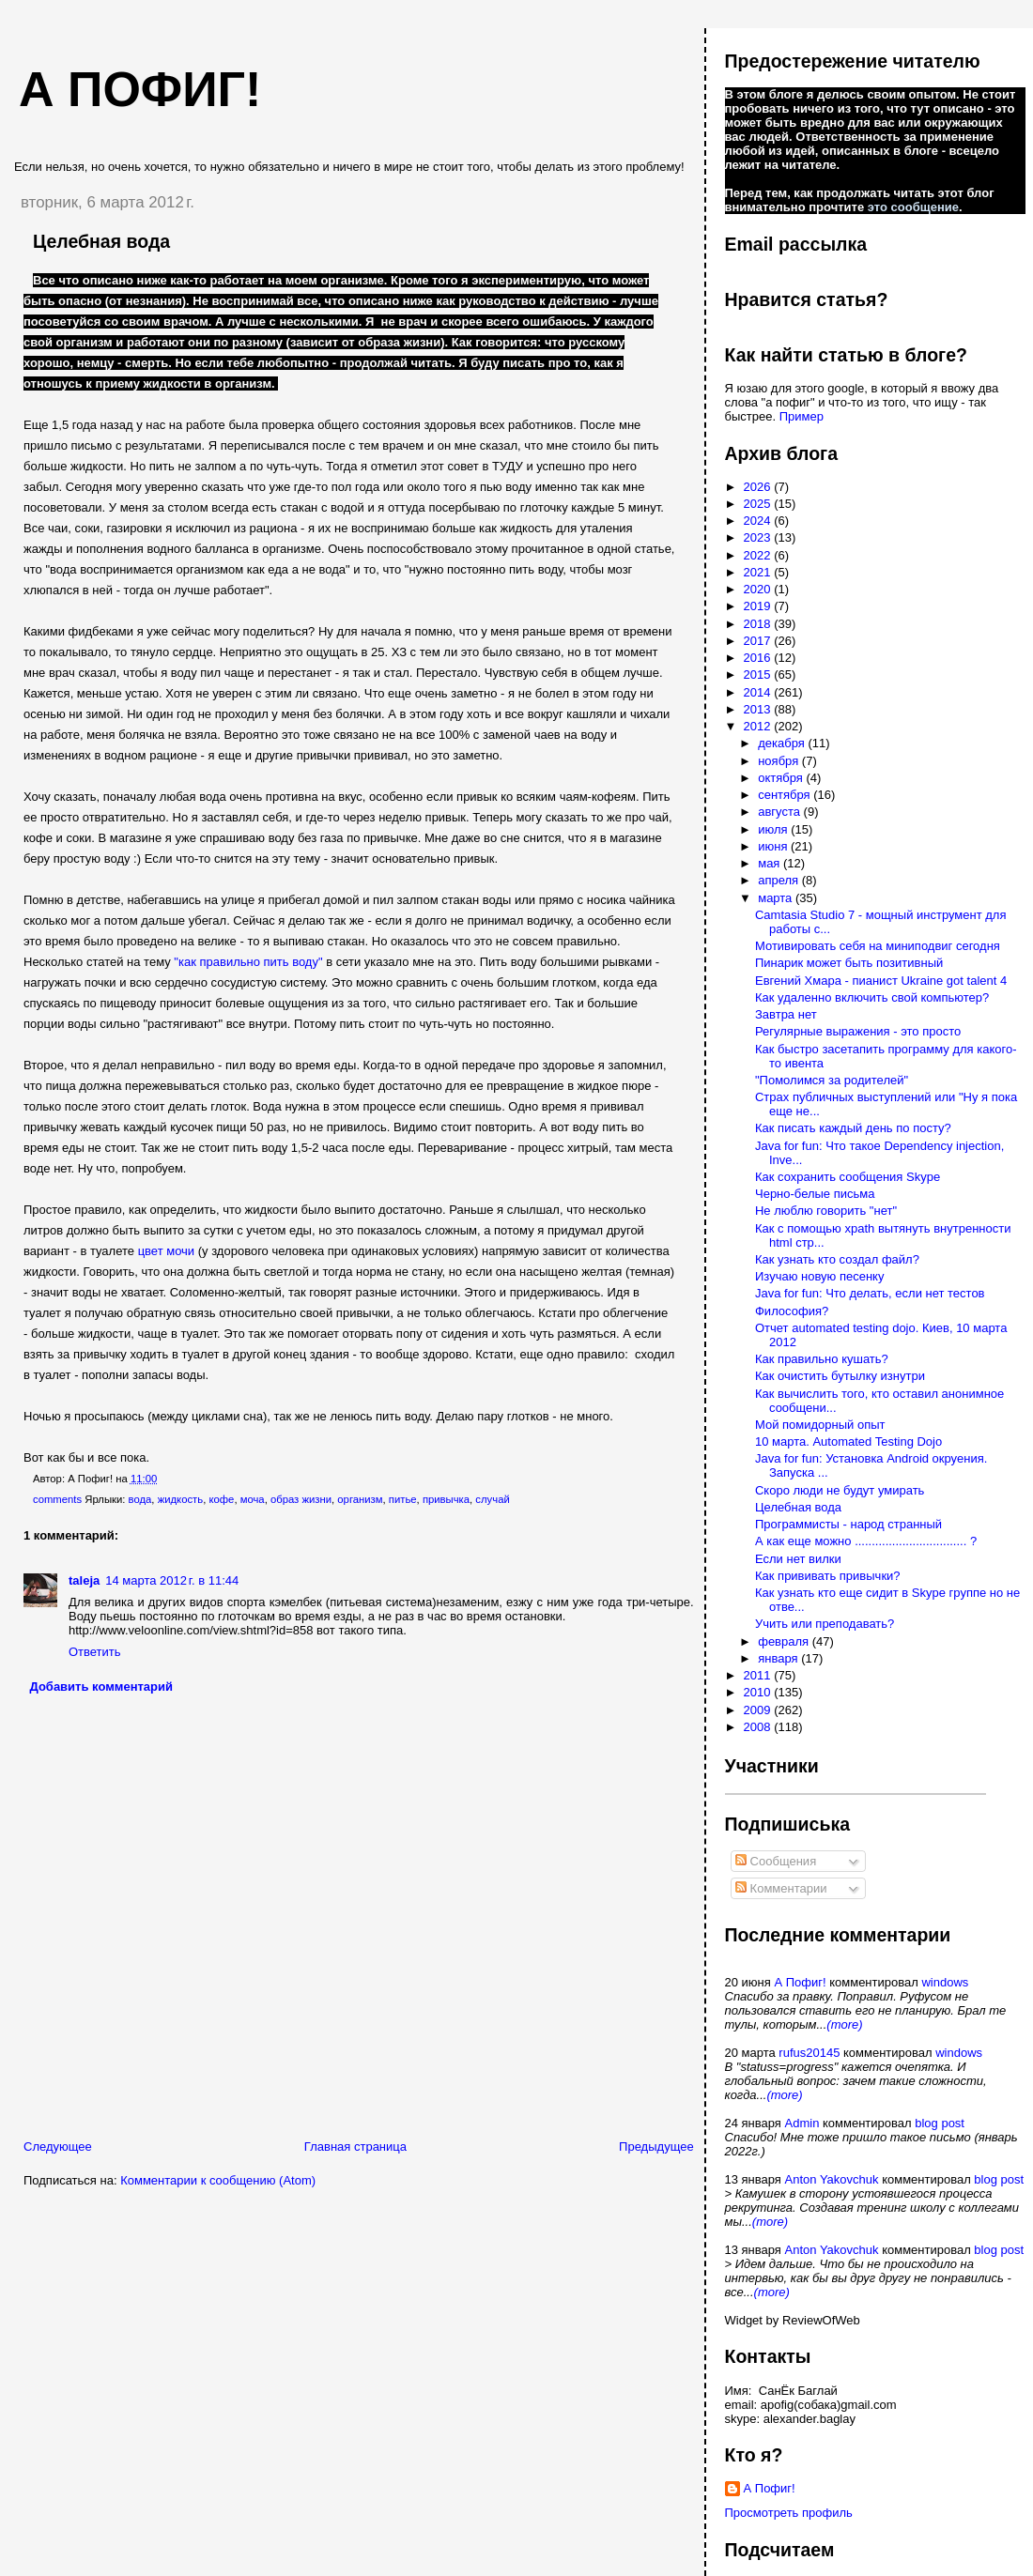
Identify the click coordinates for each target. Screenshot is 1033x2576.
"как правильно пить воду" (248, 962)
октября (782, 778)
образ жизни (300, 1499)
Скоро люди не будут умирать (839, 1490)
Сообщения (775, 1861)
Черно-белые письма (814, 1194)
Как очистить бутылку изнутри (840, 1376)
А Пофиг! (799, 1982)
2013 (759, 709)
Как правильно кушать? (821, 1359)
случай (492, 1499)
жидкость (181, 1499)
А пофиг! (140, 89)
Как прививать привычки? (828, 1576)
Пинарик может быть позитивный (849, 963)
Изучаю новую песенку (819, 1276)
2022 (759, 555)
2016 (759, 658)
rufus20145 (809, 2053)
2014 (759, 692)
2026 (759, 487)
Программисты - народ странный (848, 1524)
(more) (844, 2024)
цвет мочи (166, 1251)
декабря (783, 743)
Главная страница (355, 2146)
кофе (221, 1499)
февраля (785, 1641)
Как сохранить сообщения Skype (847, 1177)
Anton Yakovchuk (832, 2179)
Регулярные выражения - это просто (858, 1031)
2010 (759, 1692)
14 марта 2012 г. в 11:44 (172, 1580)
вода (140, 1499)
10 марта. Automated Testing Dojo (848, 1441)
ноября (780, 761)
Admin (802, 2123)
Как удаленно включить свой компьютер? (872, 997)
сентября (785, 795)
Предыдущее (656, 2146)
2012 (759, 726)
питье (403, 1499)
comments (57, 1499)
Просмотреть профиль (789, 2513)
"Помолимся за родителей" (831, 1080)
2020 (759, 589)
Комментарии (781, 1888)
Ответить (95, 1652)
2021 (759, 572)
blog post (939, 2123)
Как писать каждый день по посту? (853, 1128)
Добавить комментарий (102, 1686)
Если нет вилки (798, 1559)
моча (252, 1499)
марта (776, 898)
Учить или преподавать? (824, 1624)
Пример (801, 416)
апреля (780, 880)
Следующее (57, 2146)
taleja (84, 1580)
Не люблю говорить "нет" (826, 1211)
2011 (759, 1675)
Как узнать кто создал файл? (837, 1259)
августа (780, 812)
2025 (759, 504)
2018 (759, 624)
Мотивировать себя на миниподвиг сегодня (877, 946)
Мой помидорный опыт (820, 1425)
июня (774, 846)
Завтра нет (786, 1014)
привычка (446, 1499)
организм (359, 1499)
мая (770, 863)
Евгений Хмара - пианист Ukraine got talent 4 (881, 981)
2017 (759, 641)
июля (774, 829)
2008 (759, 1727)
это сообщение (913, 207)
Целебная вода (101, 241)
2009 (759, 1710)
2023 (759, 537)
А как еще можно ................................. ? (866, 1541)
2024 (759, 521)
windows (944, 1982)
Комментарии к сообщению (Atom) (218, 2180)
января (779, 1658)
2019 (759, 606)
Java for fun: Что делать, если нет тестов (870, 1293)
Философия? (791, 1311)
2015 (759, 674)
